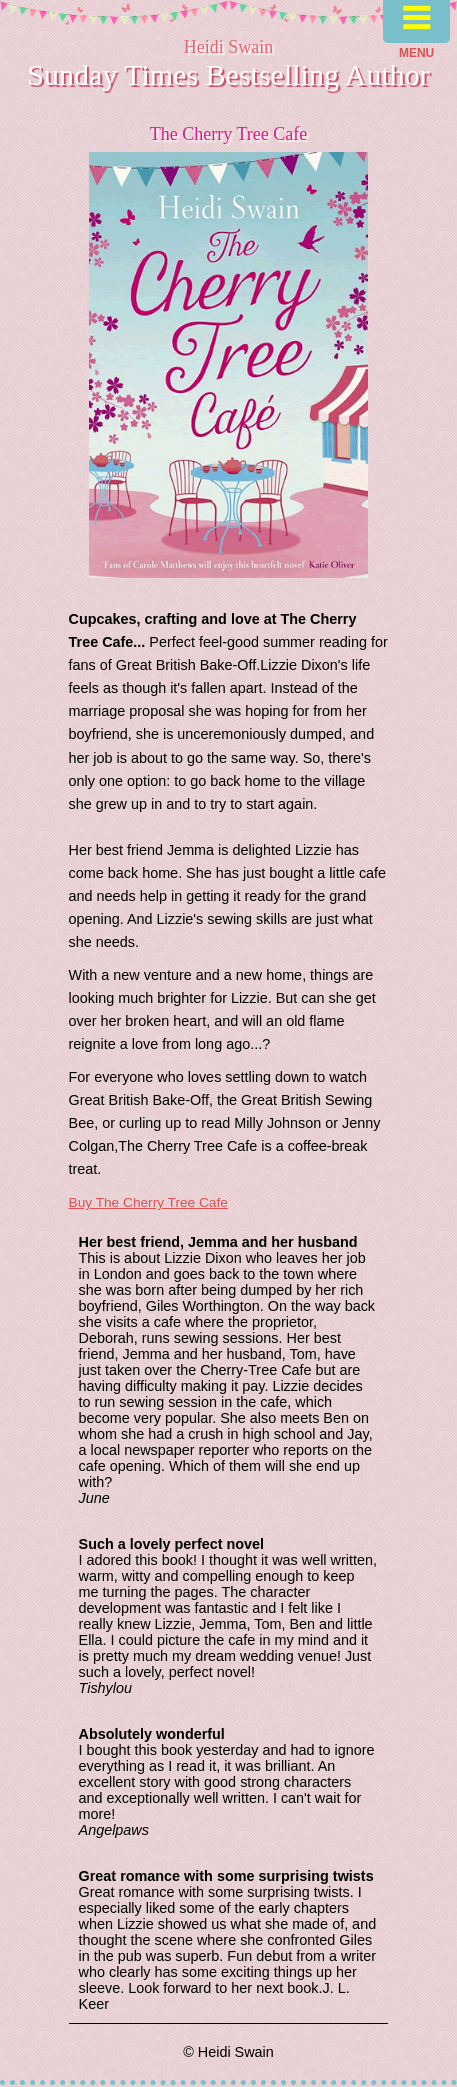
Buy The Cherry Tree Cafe (148, 1202)
